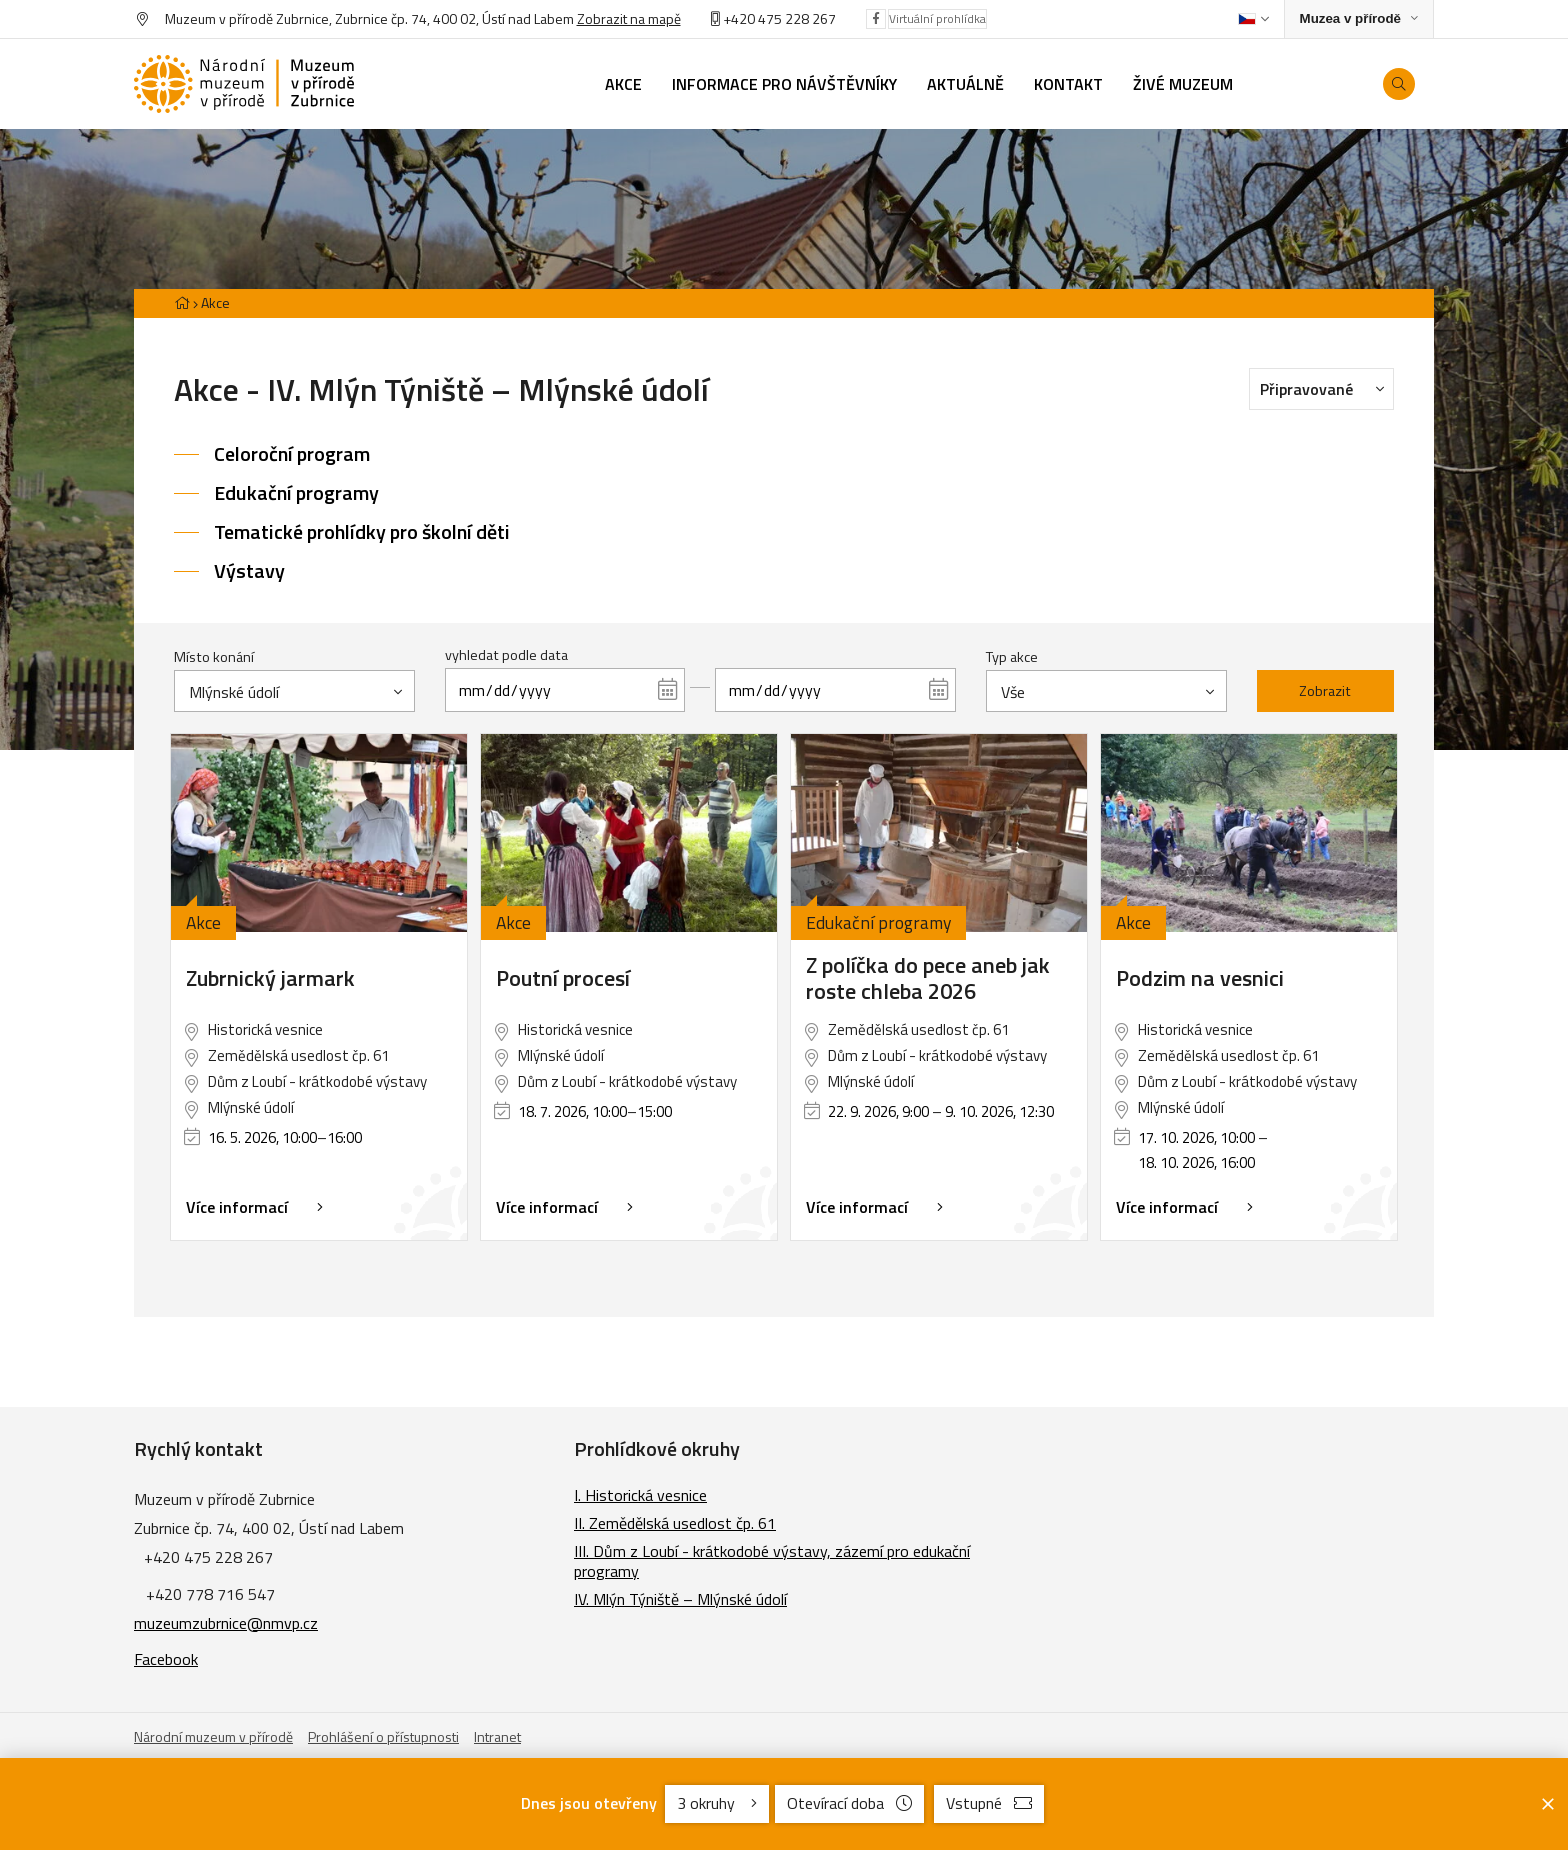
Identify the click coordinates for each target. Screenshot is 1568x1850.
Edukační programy (296, 492)
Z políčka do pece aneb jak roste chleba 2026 (928, 978)
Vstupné (989, 1803)
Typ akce (1012, 657)
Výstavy (249, 570)
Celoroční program (292, 453)
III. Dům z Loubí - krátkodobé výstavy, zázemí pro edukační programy (772, 1561)
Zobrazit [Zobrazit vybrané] (1325, 691)
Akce (215, 302)
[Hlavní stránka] (182, 302)
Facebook (166, 1659)
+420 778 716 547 (210, 1594)
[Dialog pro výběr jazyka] (1253, 19)
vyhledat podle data (506, 655)
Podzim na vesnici (1200, 978)
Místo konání (214, 657)
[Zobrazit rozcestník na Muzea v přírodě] (1359, 19)
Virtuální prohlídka (937, 18)
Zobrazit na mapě (629, 18)
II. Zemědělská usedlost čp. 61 (675, 1523)
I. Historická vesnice (640, 1495)
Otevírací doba (849, 1803)
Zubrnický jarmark (270, 978)
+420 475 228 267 (779, 18)
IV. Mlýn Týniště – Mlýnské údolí (680, 1599)
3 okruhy (717, 1803)
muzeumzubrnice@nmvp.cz (226, 1623)
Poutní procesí (563, 978)
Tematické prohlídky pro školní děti (362, 531)
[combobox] (294, 691)
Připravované (1327, 388)
